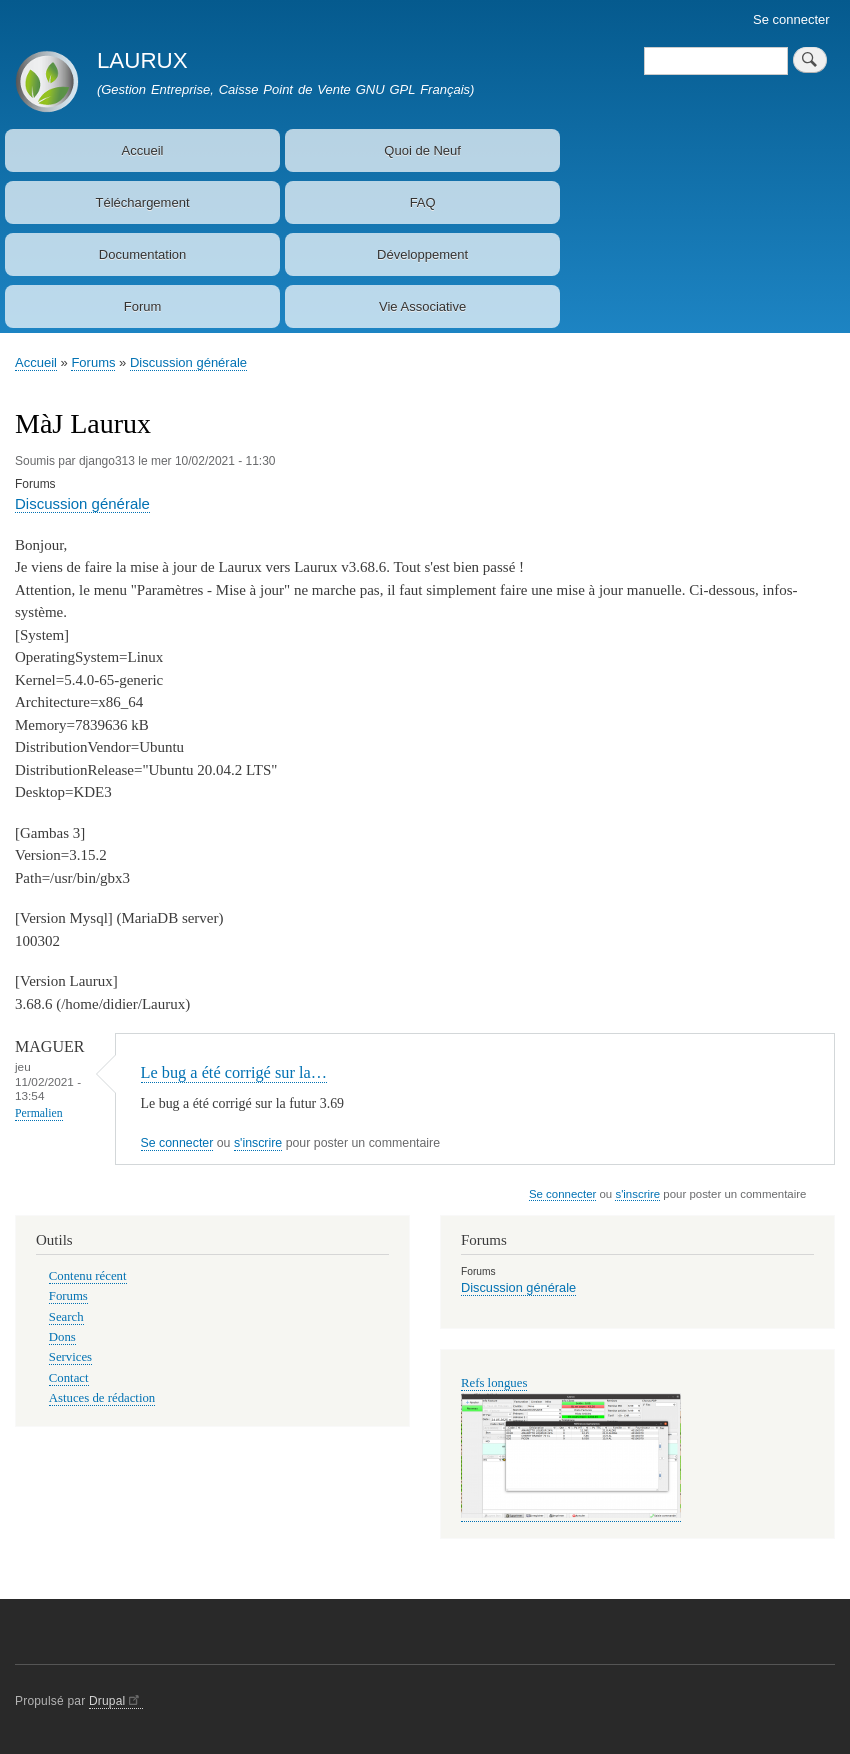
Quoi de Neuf (422, 150)
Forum (143, 306)
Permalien (39, 1113)
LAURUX (142, 60)
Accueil (143, 150)
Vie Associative (422, 306)
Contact (69, 1378)
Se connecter (791, 19)
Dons (62, 1337)
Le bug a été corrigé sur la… (234, 1072)
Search (66, 1317)
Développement (422, 254)
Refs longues (494, 1383)
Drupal (116, 1701)
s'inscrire (258, 1143)
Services (70, 1357)
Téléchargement (143, 202)
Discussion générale (188, 362)
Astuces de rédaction (102, 1398)
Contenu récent (88, 1276)
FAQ (423, 202)
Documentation (142, 254)
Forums (93, 362)
